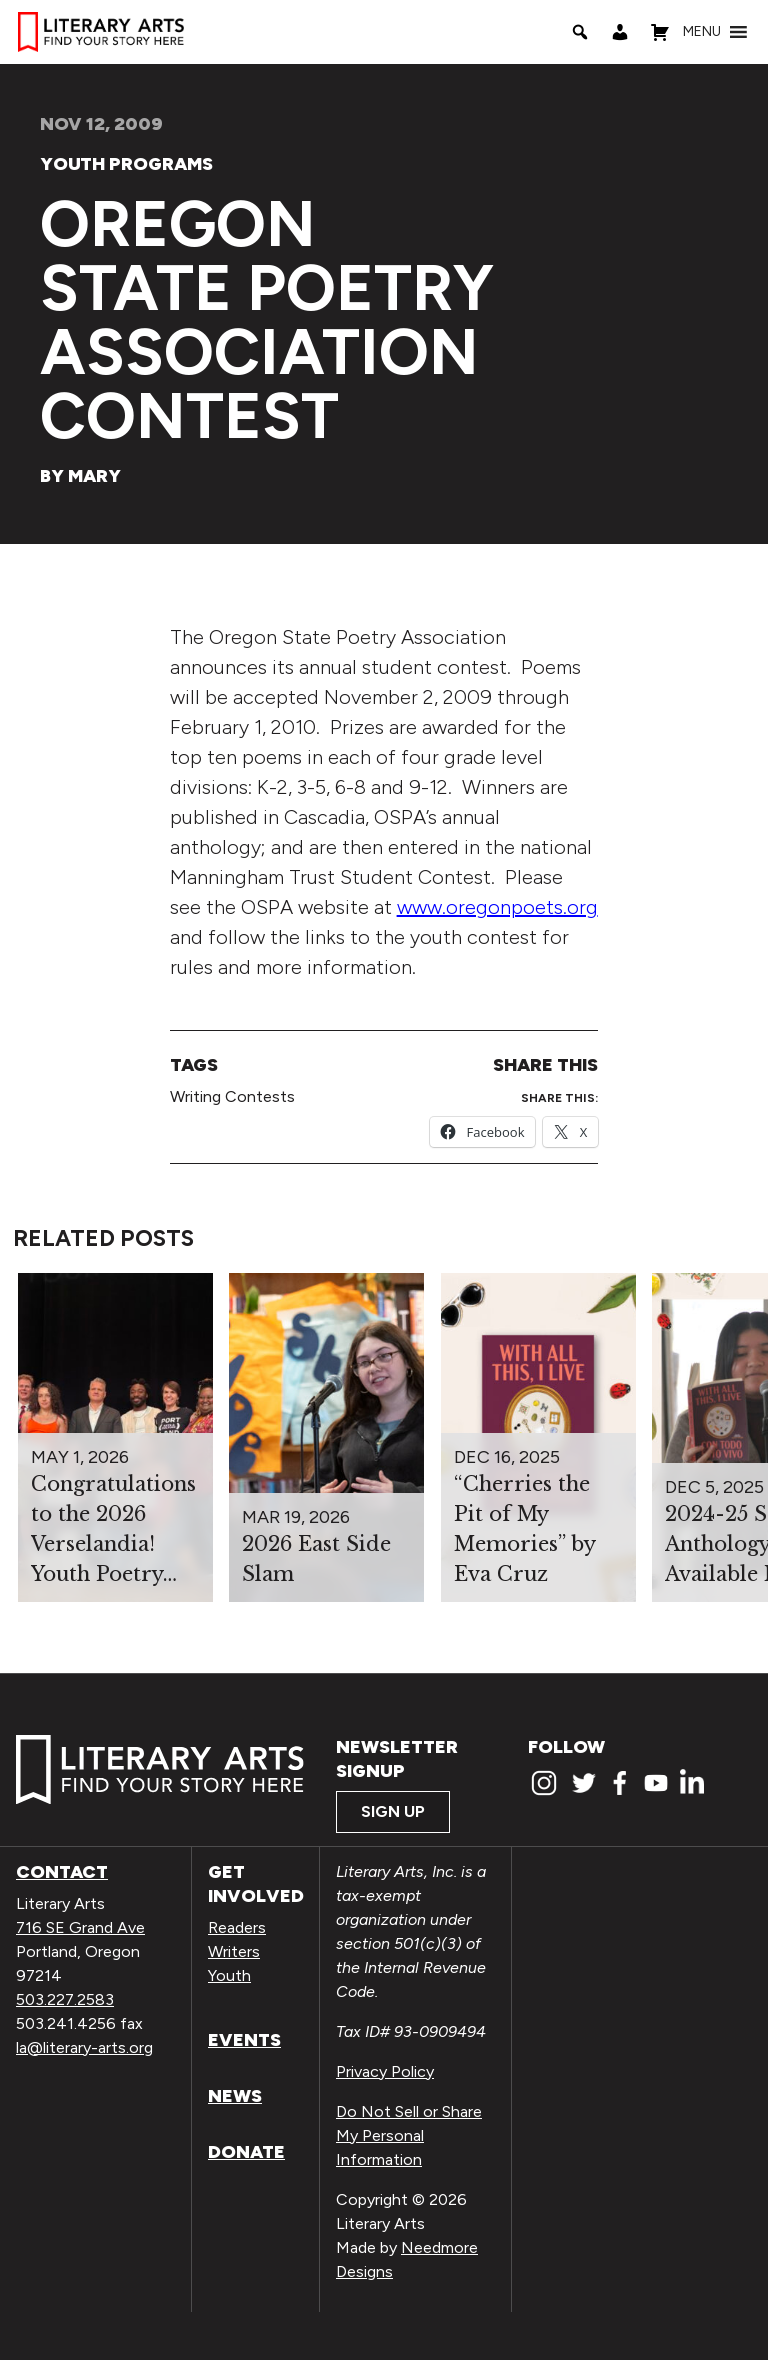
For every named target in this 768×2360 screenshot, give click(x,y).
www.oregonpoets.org (497, 907)
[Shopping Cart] (660, 32)
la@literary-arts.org (84, 2047)
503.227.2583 (65, 1999)
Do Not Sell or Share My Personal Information (409, 2135)
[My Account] (620, 32)
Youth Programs (126, 164)
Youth (229, 1975)
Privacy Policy (385, 2071)
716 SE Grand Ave (80, 1927)
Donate (246, 2152)
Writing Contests (232, 1096)
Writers (234, 1951)
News (235, 2096)
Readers (237, 1927)
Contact (62, 1872)
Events (244, 2040)
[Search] (580, 32)
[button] (702, 32)
